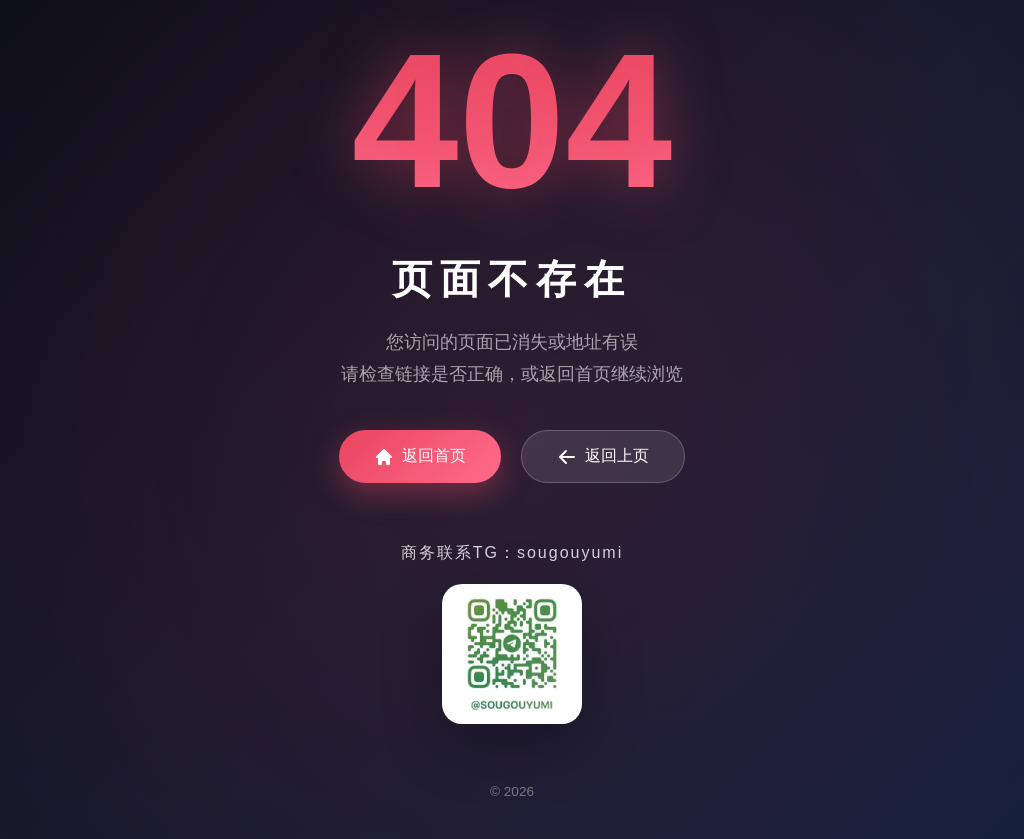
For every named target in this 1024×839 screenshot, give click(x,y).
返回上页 (603, 457)
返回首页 (420, 457)
